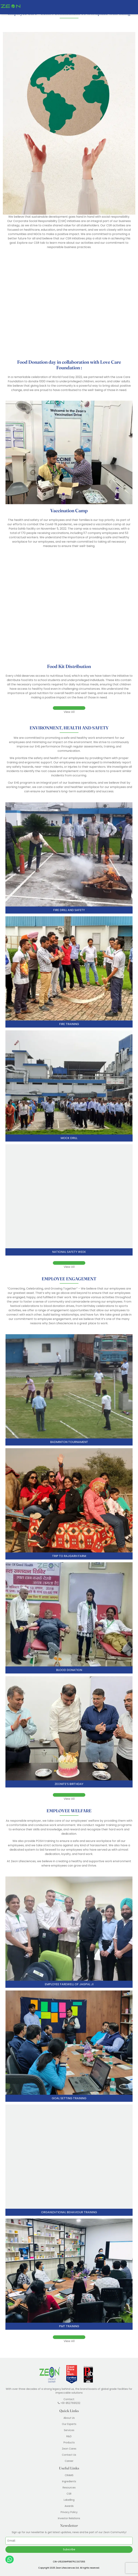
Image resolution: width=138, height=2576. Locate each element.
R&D (69, 2436)
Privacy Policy (69, 2512)
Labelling (69, 2500)
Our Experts (69, 2424)
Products (69, 2442)
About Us (69, 2418)
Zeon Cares (69, 2448)
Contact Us (69, 2455)
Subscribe (69, 2549)
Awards (69, 2506)
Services (69, 2430)
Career (69, 2461)
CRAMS (69, 2475)
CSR (69, 2493)
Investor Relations (69, 2518)
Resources (69, 2487)
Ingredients (69, 2481)
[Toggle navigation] (135, 7)
